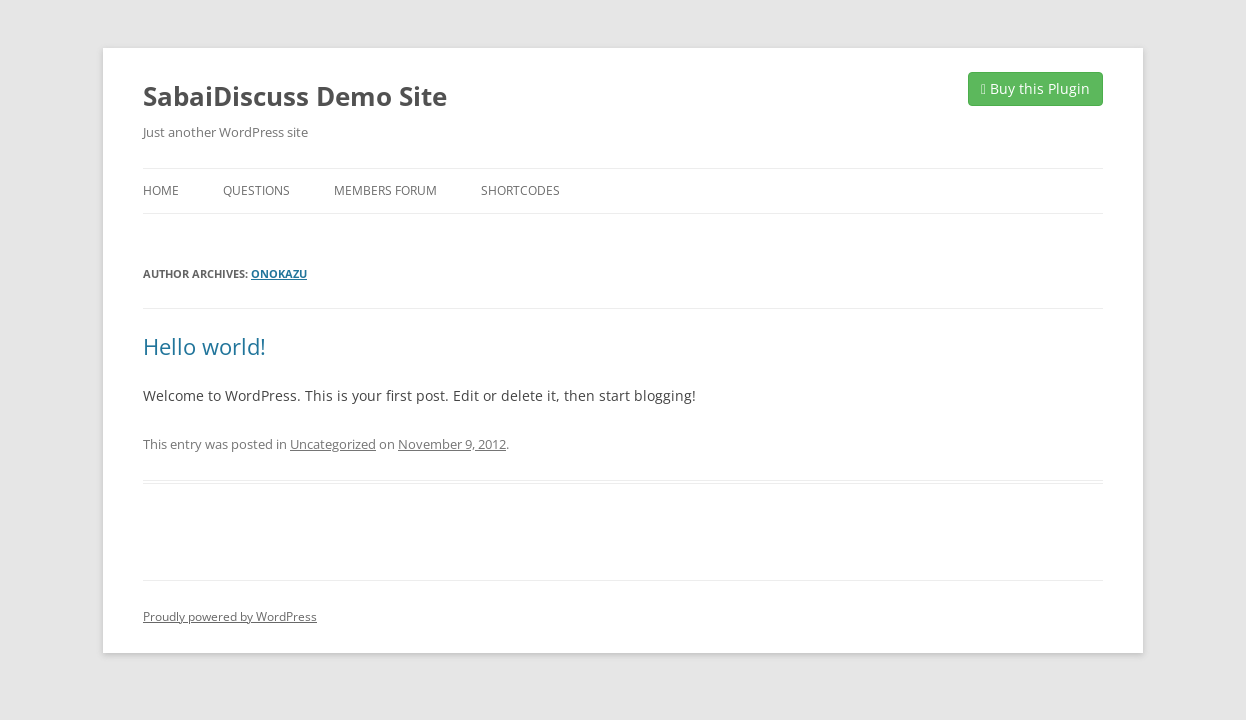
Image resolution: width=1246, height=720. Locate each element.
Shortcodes (520, 190)
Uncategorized (333, 444)
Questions (256, 190)
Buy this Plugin (1035, 88)
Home (161, 190)
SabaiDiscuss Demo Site (295, 96)
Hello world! (204, 346)
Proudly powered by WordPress (230, 616)
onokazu (279, 273)
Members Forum (385, 190)
